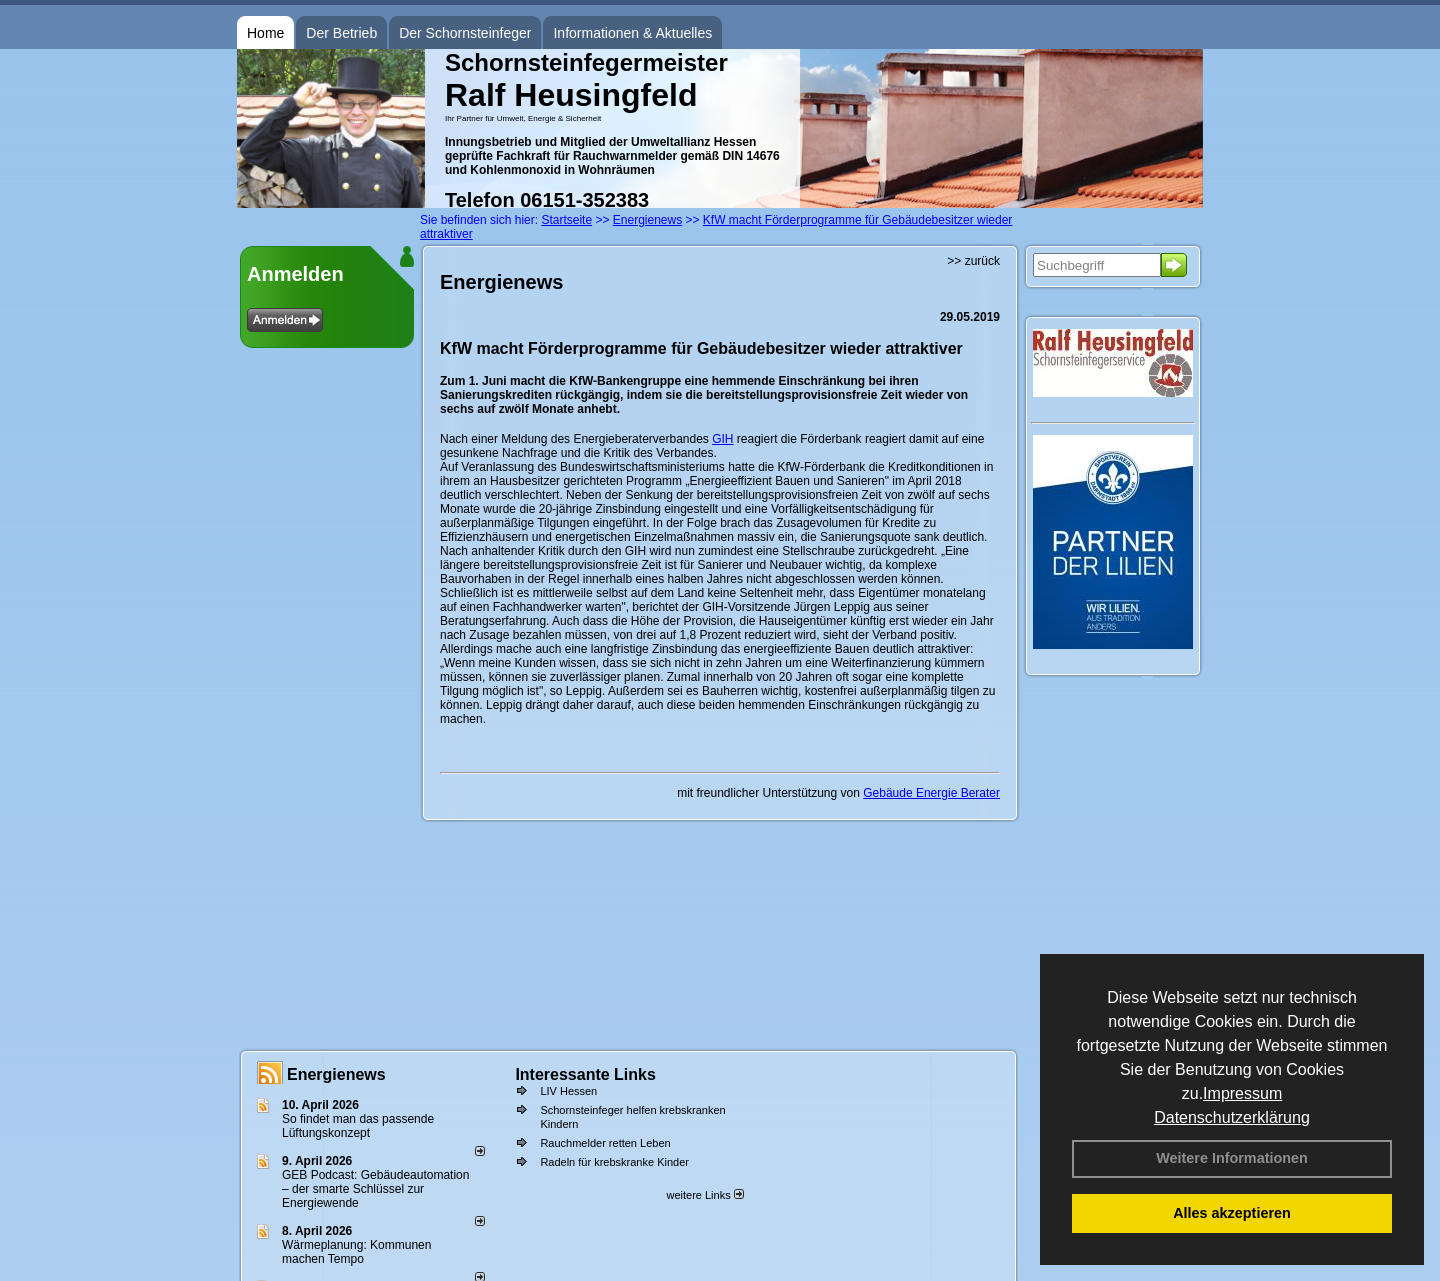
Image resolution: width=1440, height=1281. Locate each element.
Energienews (336, 1074)
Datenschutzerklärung (1232, 1117)
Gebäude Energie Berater (931, 793)
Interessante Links (585, 1074)
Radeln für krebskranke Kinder (614, 1162)
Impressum (1242, 1093)
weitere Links (704, 1195)
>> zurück (973, 261)
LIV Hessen (568, 1091)
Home (265, 33)
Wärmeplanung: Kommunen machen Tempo (356, 1252)
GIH (722, 439)
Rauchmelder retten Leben (605, 1143)
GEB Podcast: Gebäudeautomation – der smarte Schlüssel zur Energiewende (375, 1189)
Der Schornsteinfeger (465, 33)
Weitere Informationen (1232, 1158)
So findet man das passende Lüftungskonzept (358, 1126)
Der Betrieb (341, 33)
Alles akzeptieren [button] (1232, 1213)
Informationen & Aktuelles (632, 33)
